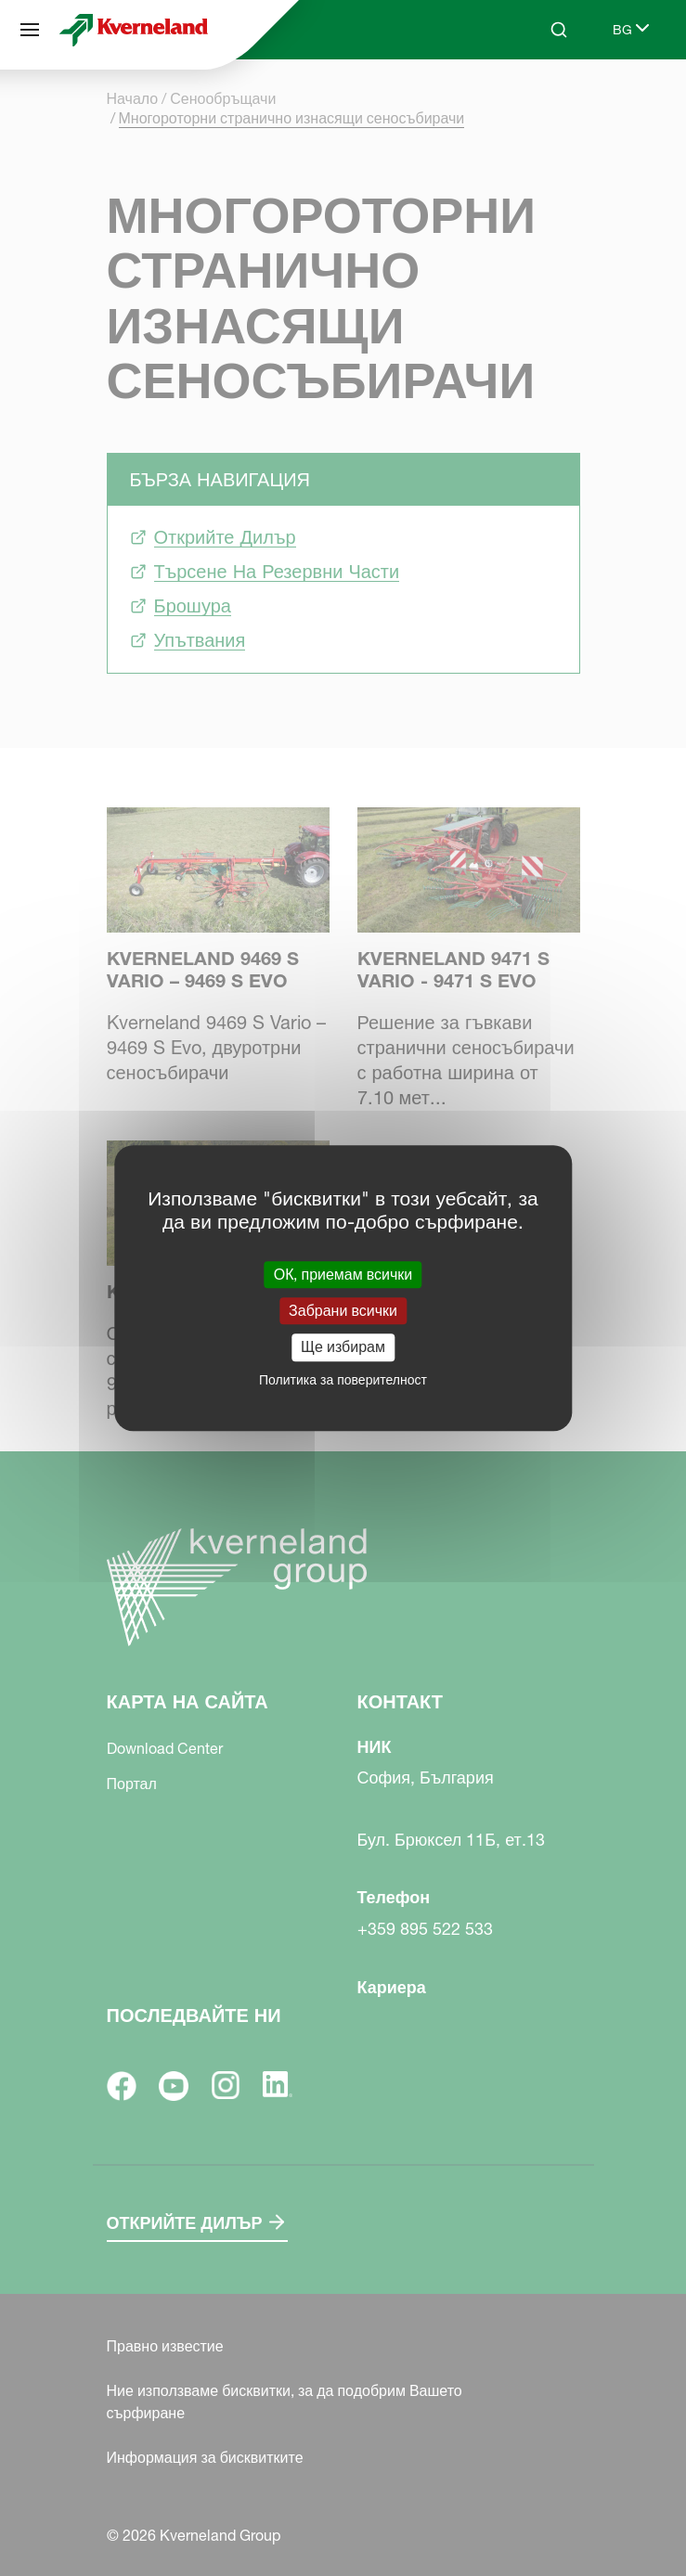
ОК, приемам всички (343, 1274)
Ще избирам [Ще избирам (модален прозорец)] (343, 1347)
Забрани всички (343, 1310)
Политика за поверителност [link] (343, 1380)
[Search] (559, 29)
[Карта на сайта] (29, 29)
